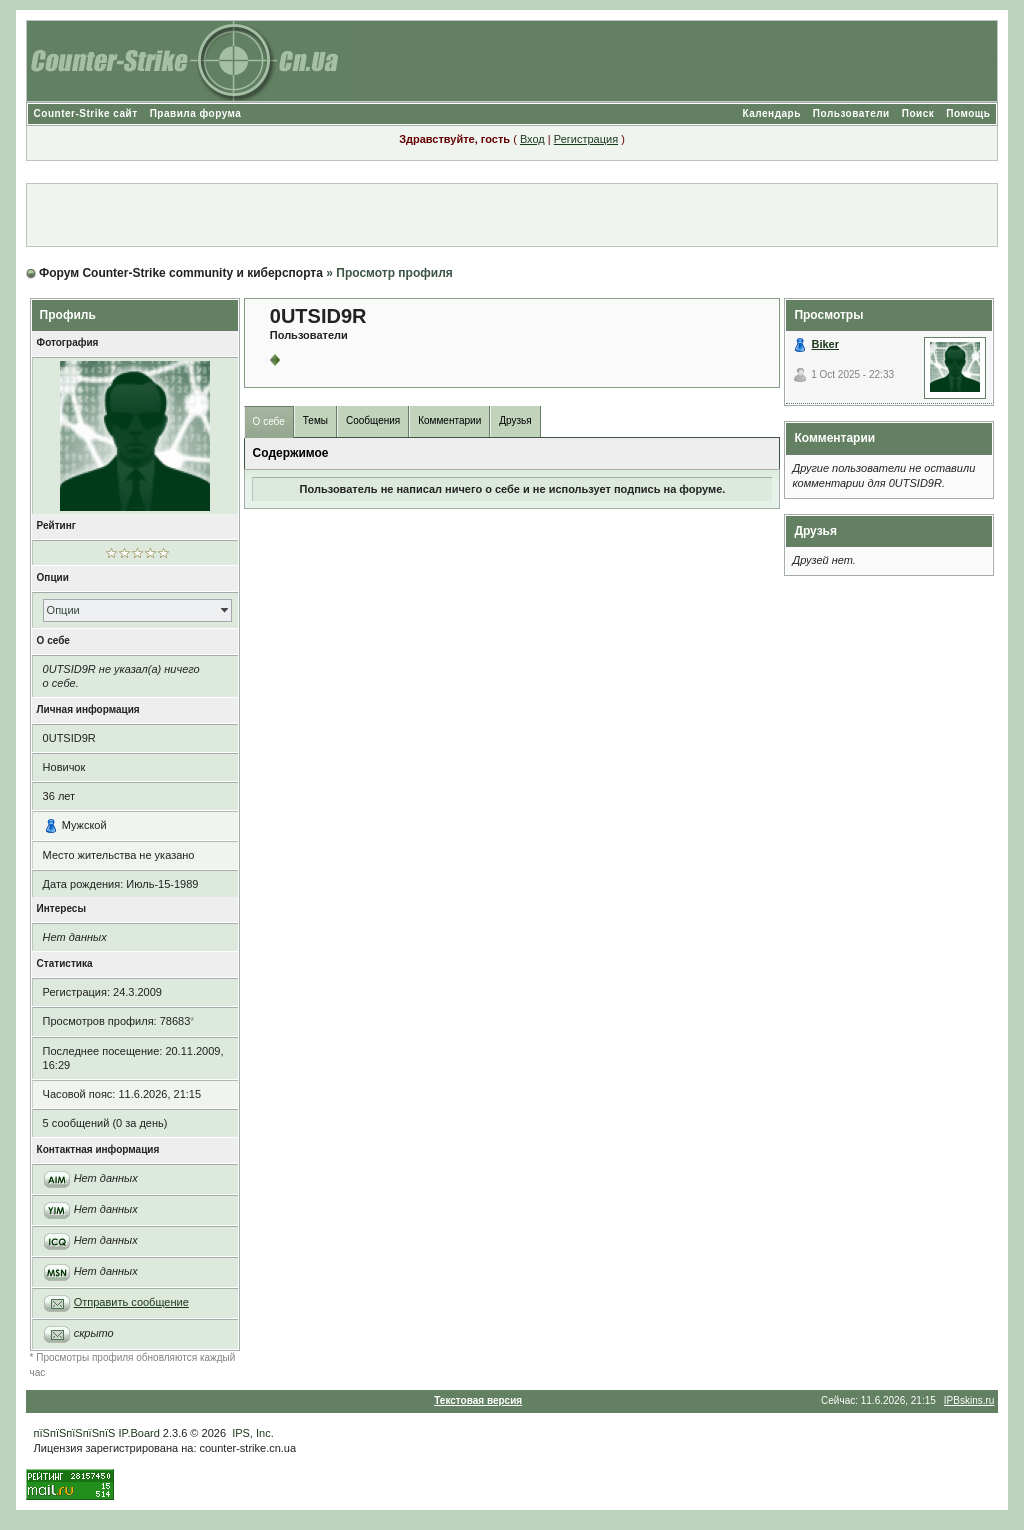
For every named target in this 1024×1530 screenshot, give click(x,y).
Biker (825, 344)
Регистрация (586, 139)
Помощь (968, 113)
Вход (532, 139)
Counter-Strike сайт (86, 113)
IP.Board (138, 1433)
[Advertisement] (512, 215)
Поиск (918, 113)
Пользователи (851, 113)
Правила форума (196, 113)
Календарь (772, 113)
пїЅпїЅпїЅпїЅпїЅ (75, 1433)
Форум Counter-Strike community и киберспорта (181, 273)
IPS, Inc (251, 1433)
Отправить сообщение (131, 1302)
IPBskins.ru (969, 1400)
